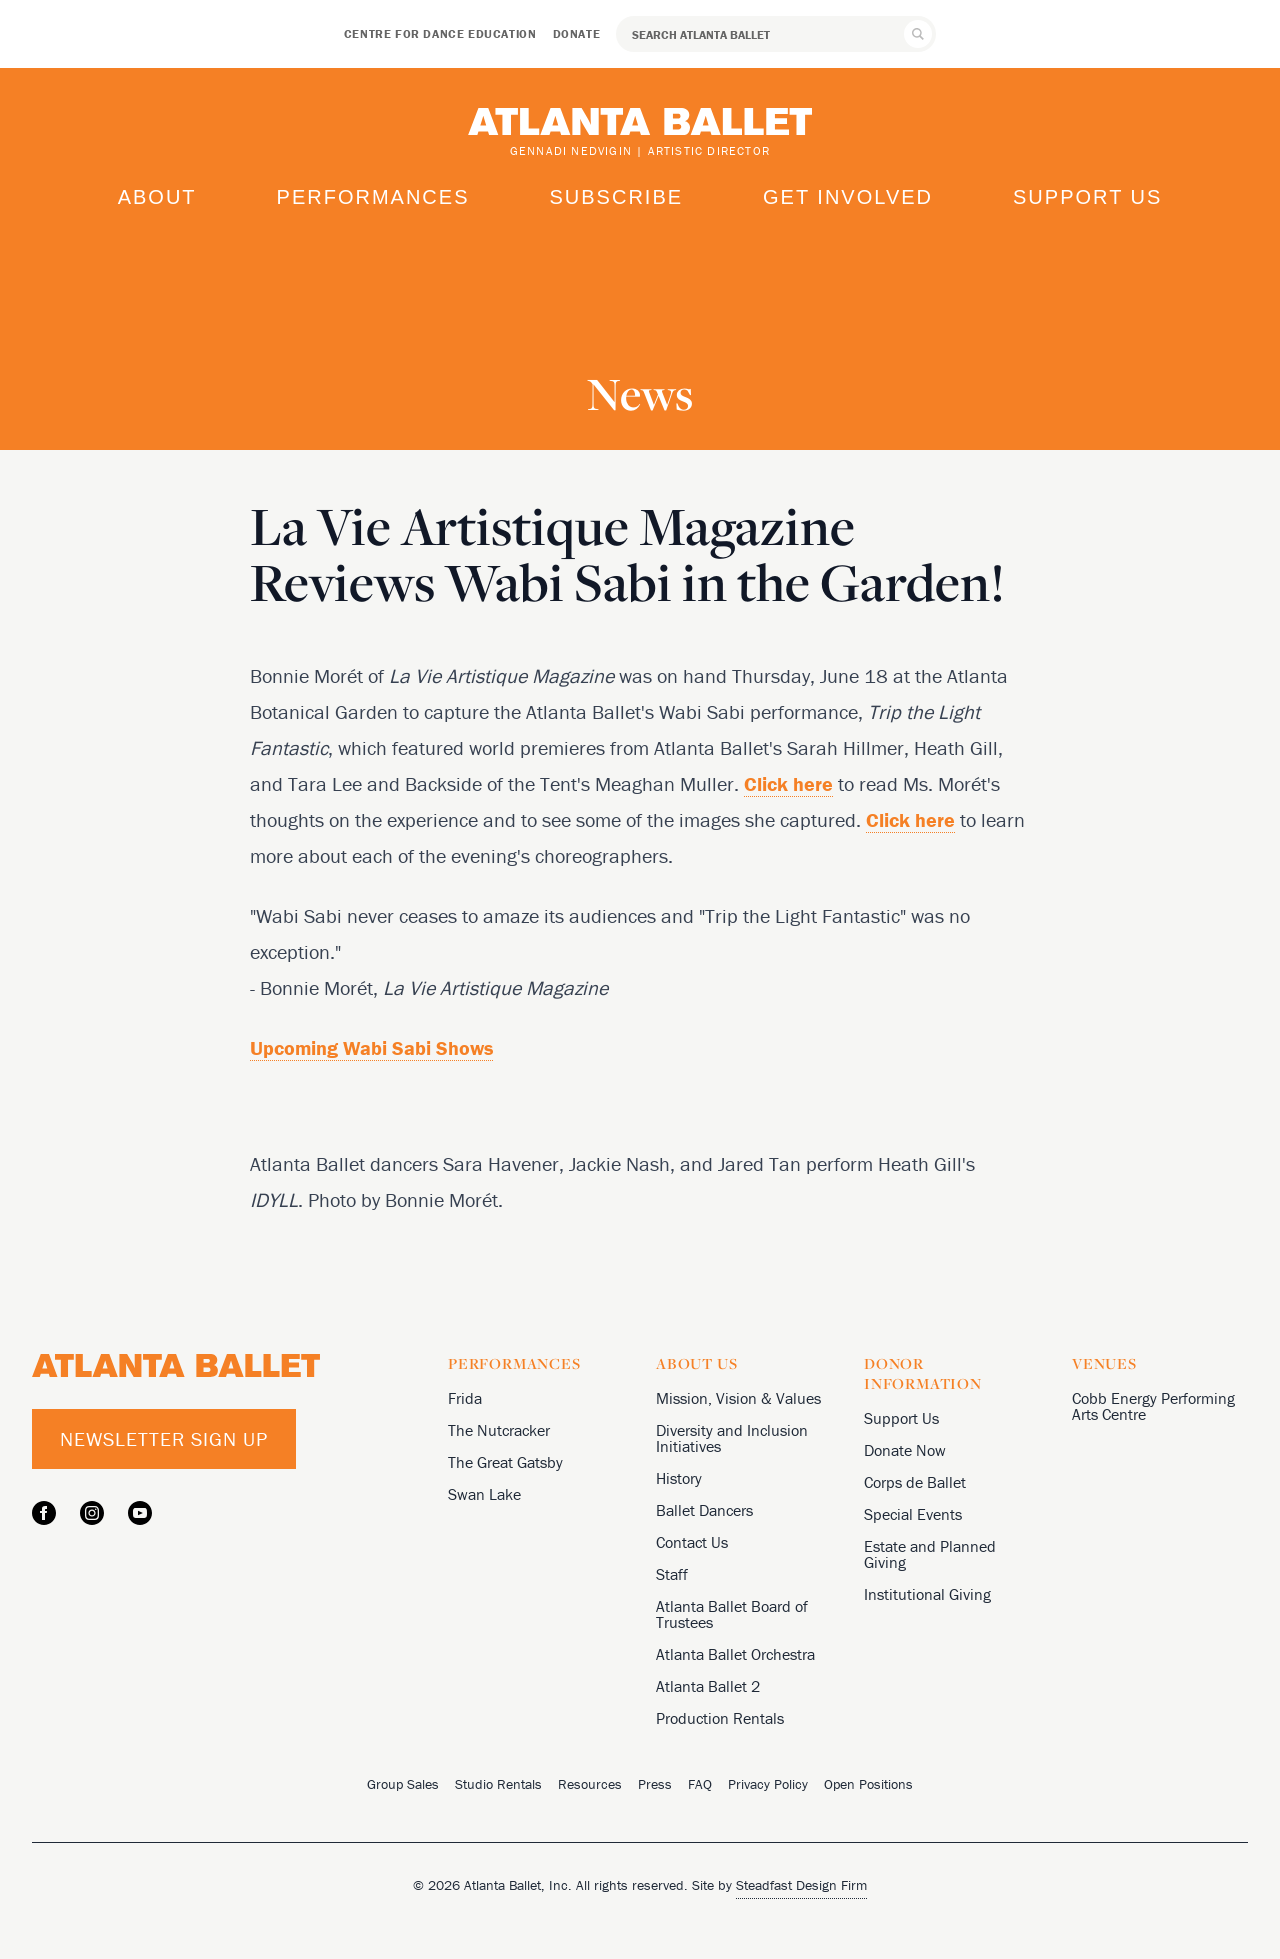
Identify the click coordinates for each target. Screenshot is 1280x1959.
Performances (373, 197)
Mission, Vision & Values (738, 1398)
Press (655, 1784)
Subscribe (616, 197)
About (157, 197)
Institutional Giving (927, 1594)
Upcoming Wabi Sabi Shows (371, 1047)
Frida (465, 1398)
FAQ (700, 1784)
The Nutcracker (499, 1430)
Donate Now (905, 1450)
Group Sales (403, 1784)
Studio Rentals (498, 1784)
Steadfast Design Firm (801, 1885)
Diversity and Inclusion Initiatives (732, 1438)
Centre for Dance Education (440, 33)
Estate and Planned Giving (930, 1554)
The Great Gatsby (505, 1462)
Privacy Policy (768, 1784)
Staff (672, 1574)
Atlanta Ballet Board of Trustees (732, 1614)
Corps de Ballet (915, 1482)
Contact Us (692, 1542)
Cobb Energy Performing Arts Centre (1153, 1406)
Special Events (913, 1514)
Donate (577, 33)
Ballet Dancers (704, 1510)
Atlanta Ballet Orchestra (735, 1654)
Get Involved (848, 197)
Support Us (1087, 197)
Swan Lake (484, 1494)
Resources (590, 1784)
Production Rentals (720, 1718)
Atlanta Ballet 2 (708, 1686)
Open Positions (868, 1784)
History (679, 1478)
